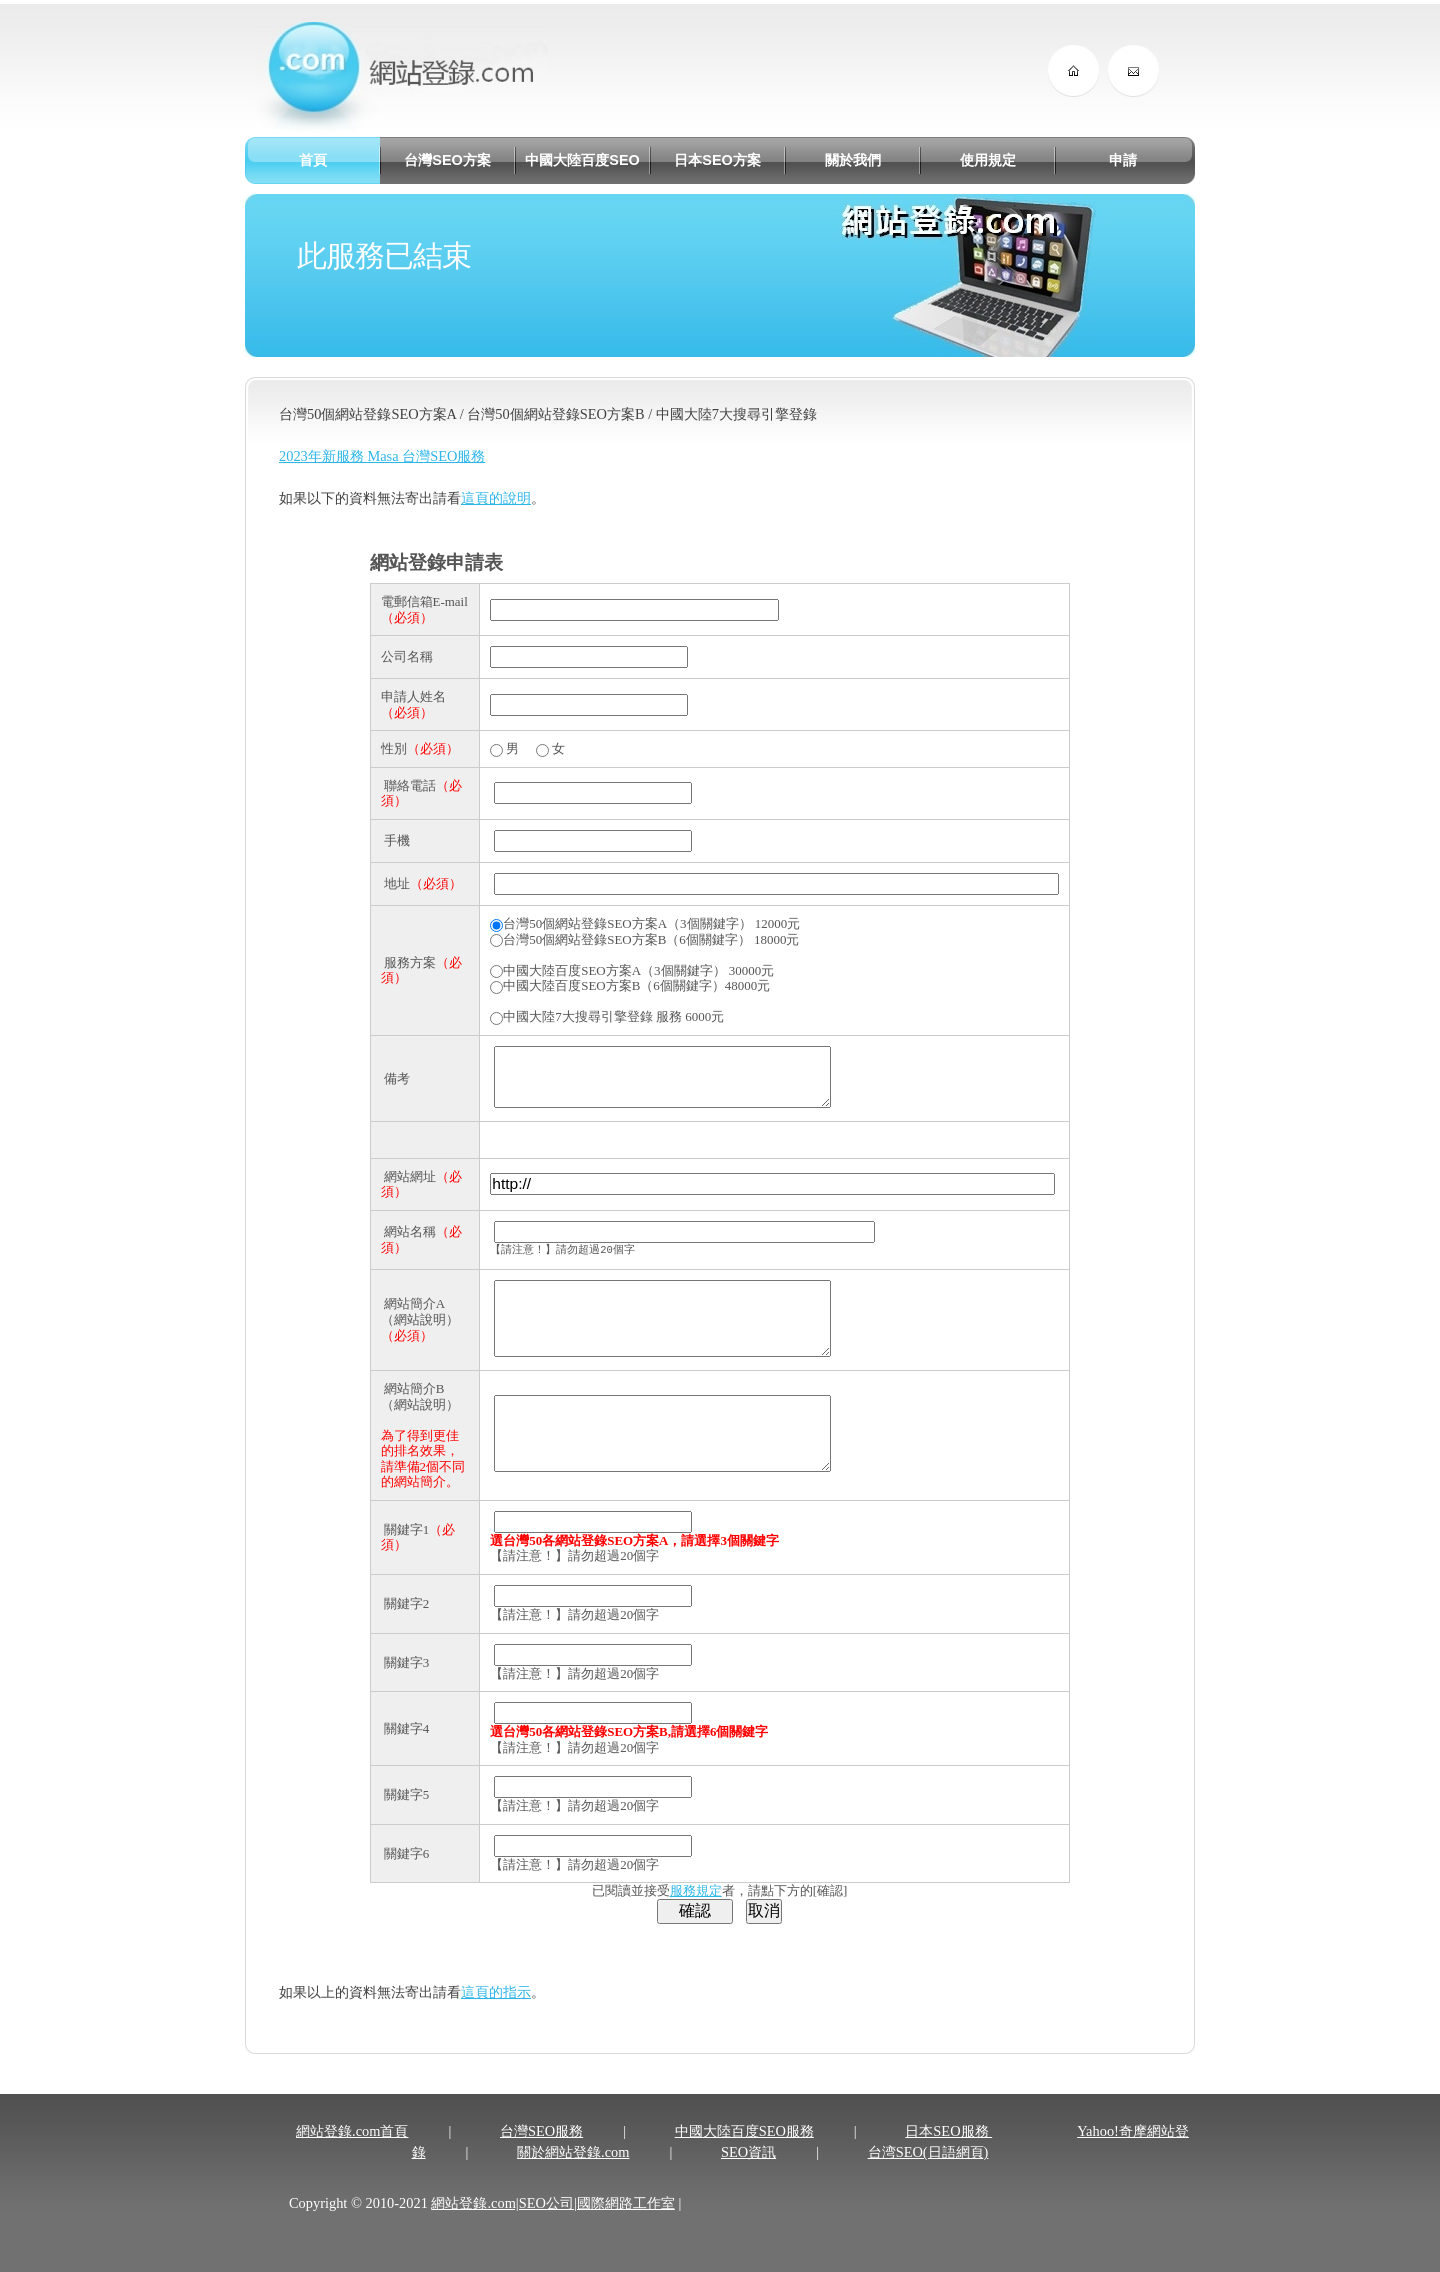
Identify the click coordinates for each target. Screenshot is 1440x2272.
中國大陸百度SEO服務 (744, 2158)
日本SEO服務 (948, 2158)
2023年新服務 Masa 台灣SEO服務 (382, 456)
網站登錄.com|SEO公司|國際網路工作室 (552, 2230)
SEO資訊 (748, 2179)
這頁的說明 (496, 498)
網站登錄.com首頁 (352, 2158)
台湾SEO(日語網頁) (928, 2179)
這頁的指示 (496, 2019)
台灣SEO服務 (541, 2158)
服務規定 (696, 1917)
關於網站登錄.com (573, 2179)
